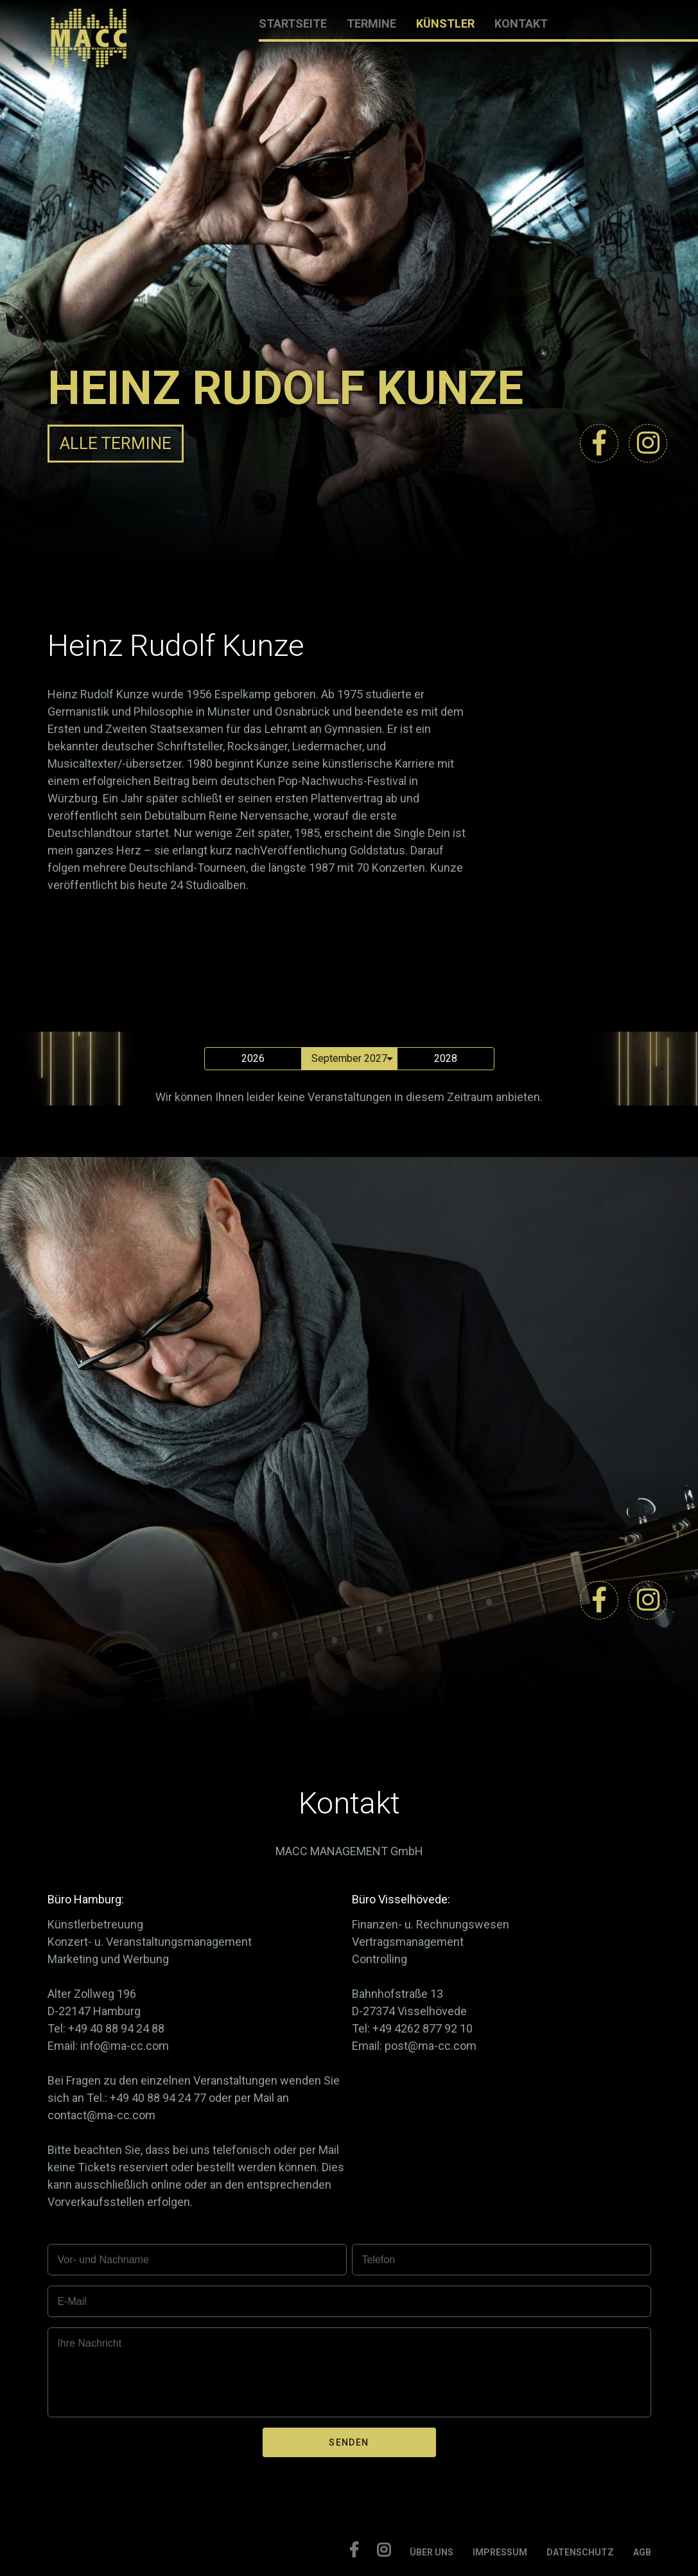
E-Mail (72, 2301)
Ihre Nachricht (90, 2343)
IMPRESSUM (500, 2552)
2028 (445, 1058)
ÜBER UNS (431, 2552)
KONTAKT (521, 23)
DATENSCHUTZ (580, 2552)
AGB (642, 2552)
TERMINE (371, 23)
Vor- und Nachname (103, 2259)
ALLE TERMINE (115, 443)
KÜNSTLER (445, 23)
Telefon (379, 2259)
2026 (253, 1058)
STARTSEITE (293, 23)
